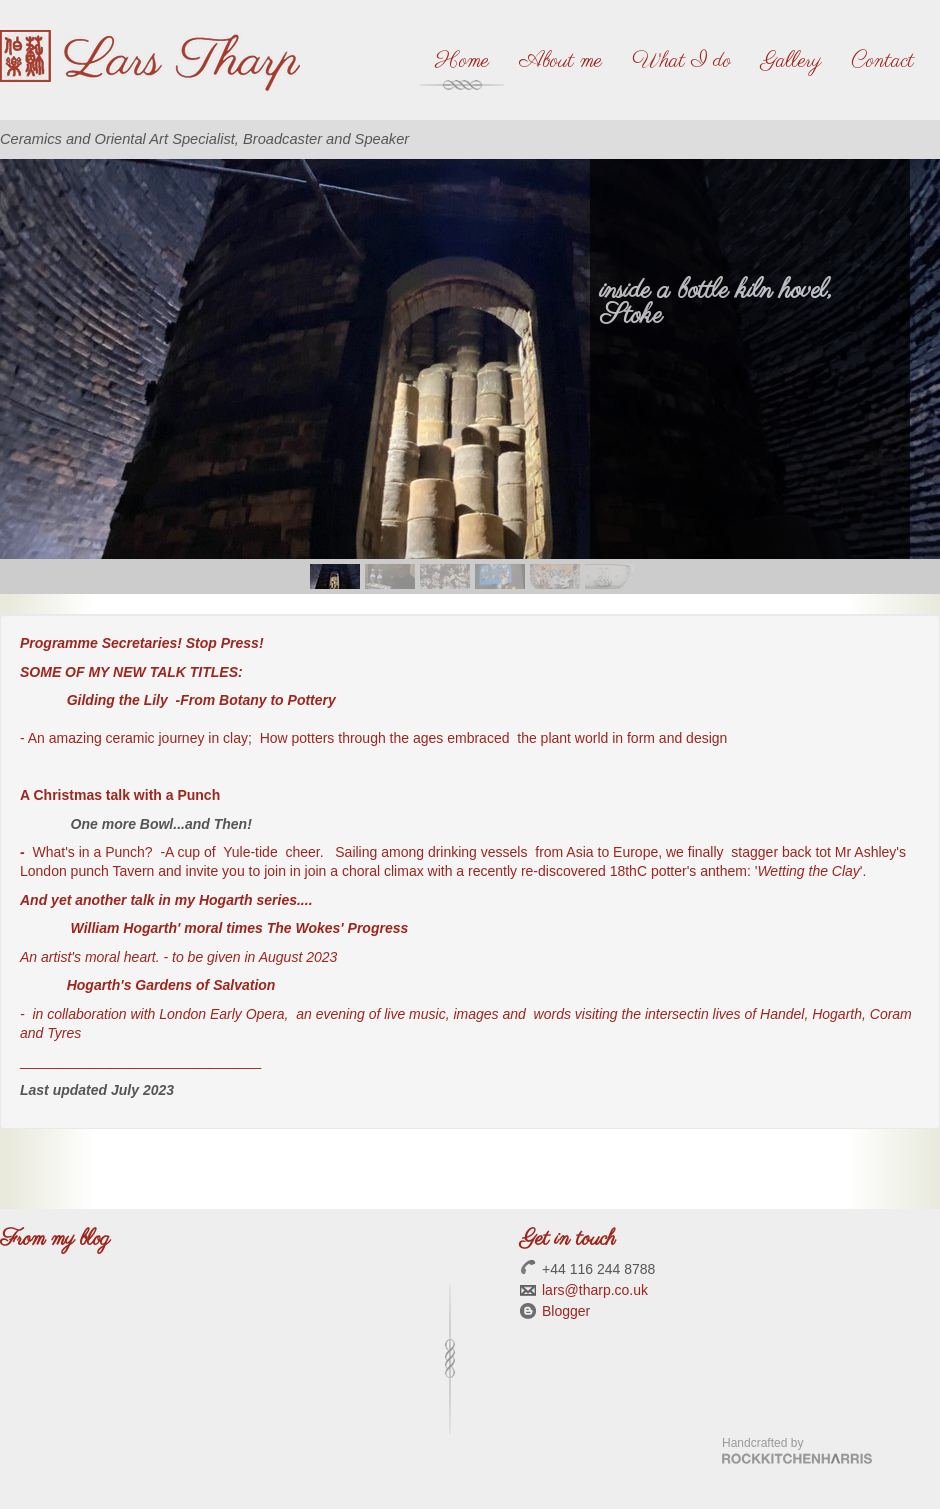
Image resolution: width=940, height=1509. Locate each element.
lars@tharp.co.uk (595, 1290)
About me (560, 61)
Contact (882, 61)
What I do (681, 61)
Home (462, 61)
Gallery (791, 61)
